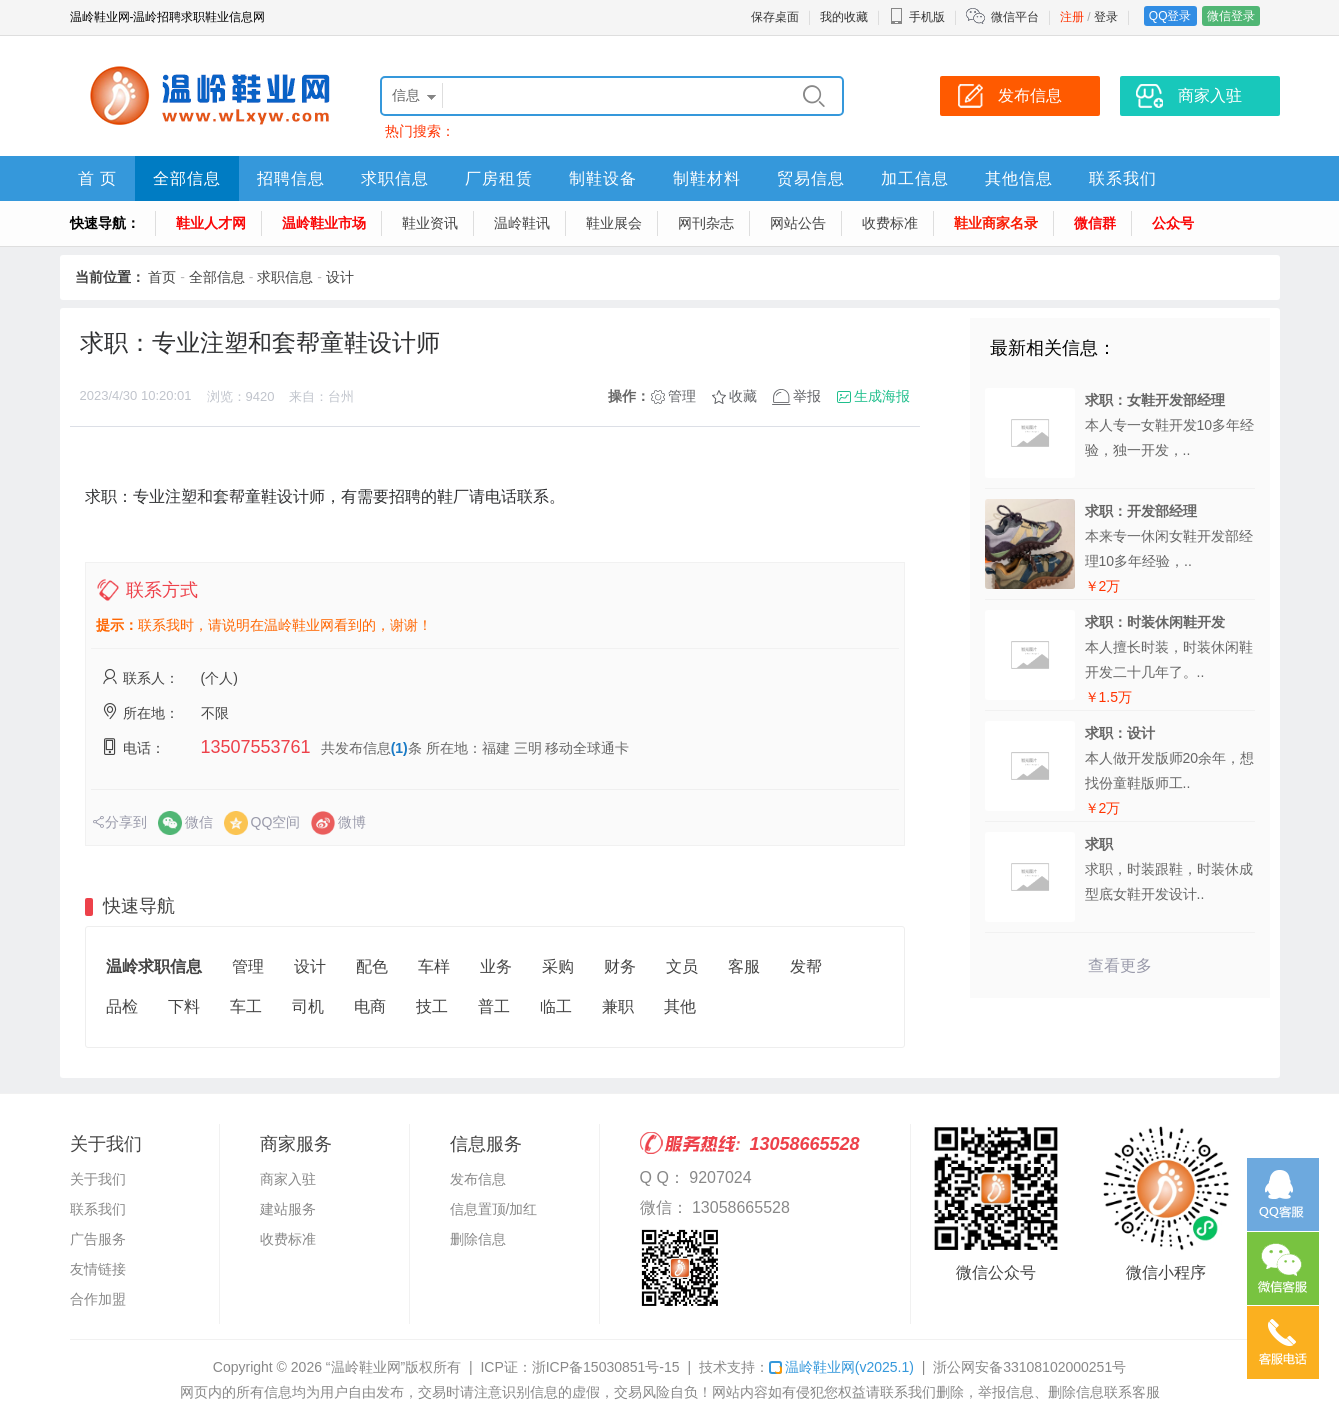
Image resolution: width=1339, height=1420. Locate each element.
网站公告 (798, 223)
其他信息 (1019, 178)
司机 (308, 1006)
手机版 (917, 17)
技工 (432, 1006)
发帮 (806, 966)
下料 (184, 1006)
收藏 (743, 396)
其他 (680, 1006)
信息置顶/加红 (494, 1209)
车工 (246, 1006)
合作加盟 (98, 1299)
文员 (682, 966)
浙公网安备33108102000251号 (1029, 1367)
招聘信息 (291, 178)
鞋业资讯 (430, 223)
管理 (682, 396)
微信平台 (1015, 17)
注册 (1072, 17)
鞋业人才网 (211, 223)
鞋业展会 (614, 223)
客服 (744, 966)
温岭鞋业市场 (324, 223)
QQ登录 (1170, 16)
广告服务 (98, 1239)
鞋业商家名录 (996, 223)
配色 (372, 966)
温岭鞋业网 (841, 1367)
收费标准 (890, 223)
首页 (162, 277)
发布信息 (478, 1179)
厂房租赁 (499, 178)
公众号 (1173, 223)
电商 (370, 1006)
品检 (122, 1006)
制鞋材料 (707, 178)
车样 (434, 966)
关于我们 (98, 1179)
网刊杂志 (706, 223)
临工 (556, 1006)
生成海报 (882, 396)
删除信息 (478, 1239)
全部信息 (187, 178)
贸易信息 (811, 178)
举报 (807, 396)
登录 (1106, 17)
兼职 (618, 1006)
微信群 (1095, 223)
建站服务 (288, 1209)
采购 (558, 966)
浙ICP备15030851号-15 (606, 1367)
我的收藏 (844, 17)
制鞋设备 (603, 178)
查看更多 (1120, 965)
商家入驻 (288, 1179)
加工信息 (915, 178)
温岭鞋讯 (522, 223)
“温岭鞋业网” (365, 1367)
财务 (620, 966)
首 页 (97, 178)
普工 (494, 1006)
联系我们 (1123, 178)
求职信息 (395, 178)
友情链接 (98, 1269)
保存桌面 (775, 17)
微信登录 (1231, 16)
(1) (399, 748)
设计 (340, 277)
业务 (496, 966)
